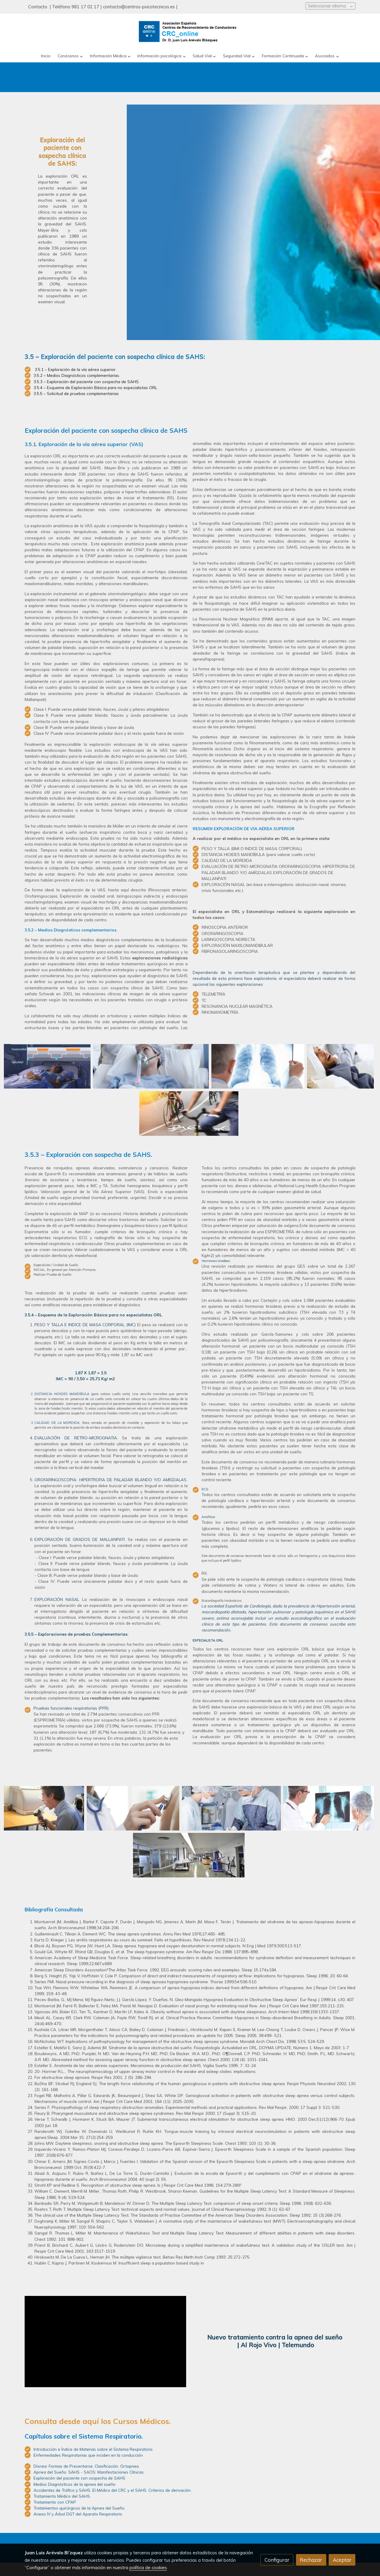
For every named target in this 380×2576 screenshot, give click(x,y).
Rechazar (311, 2560)
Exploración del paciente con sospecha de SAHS (79, 2503)
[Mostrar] (47, 1066)
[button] (70, 56)
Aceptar (342, 2560)
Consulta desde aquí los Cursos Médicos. (98, 2447)
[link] (190, 32)
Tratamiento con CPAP (55, 2528)
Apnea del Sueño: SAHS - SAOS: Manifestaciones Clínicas (89, 2498)
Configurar (277, 2560)
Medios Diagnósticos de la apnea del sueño (74, 2509)
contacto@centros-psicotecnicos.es (139, 7)
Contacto (38, 7)
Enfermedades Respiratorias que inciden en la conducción (88, 2481)
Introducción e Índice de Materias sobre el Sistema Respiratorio (93, 2475)
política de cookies (148, 2567)
